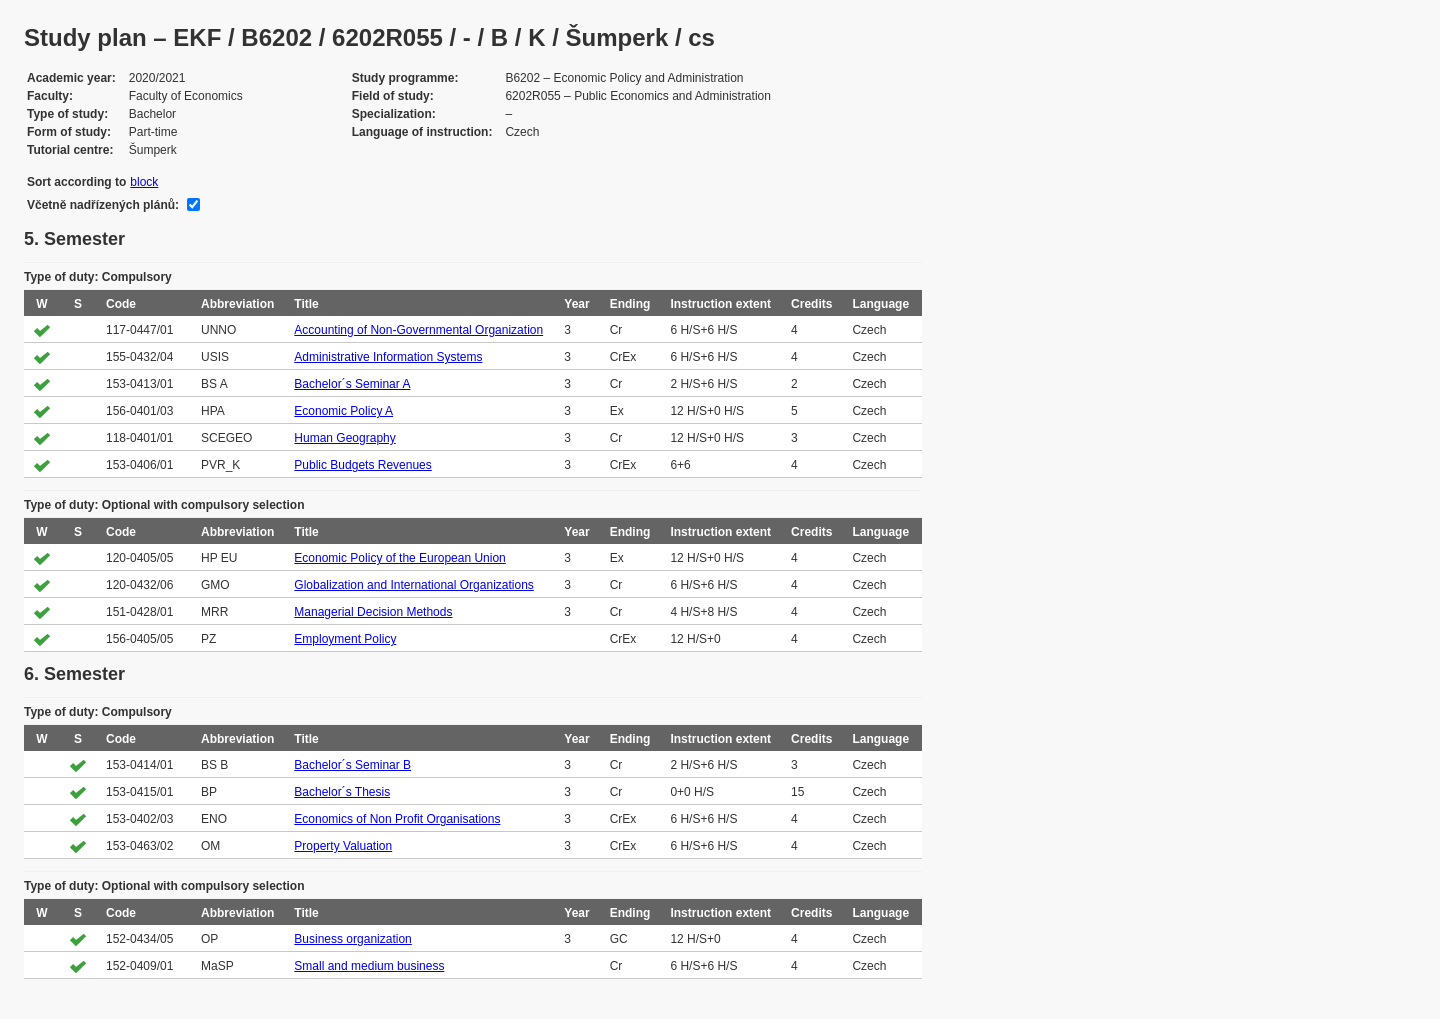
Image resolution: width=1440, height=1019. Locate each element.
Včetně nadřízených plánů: (103, 205)
